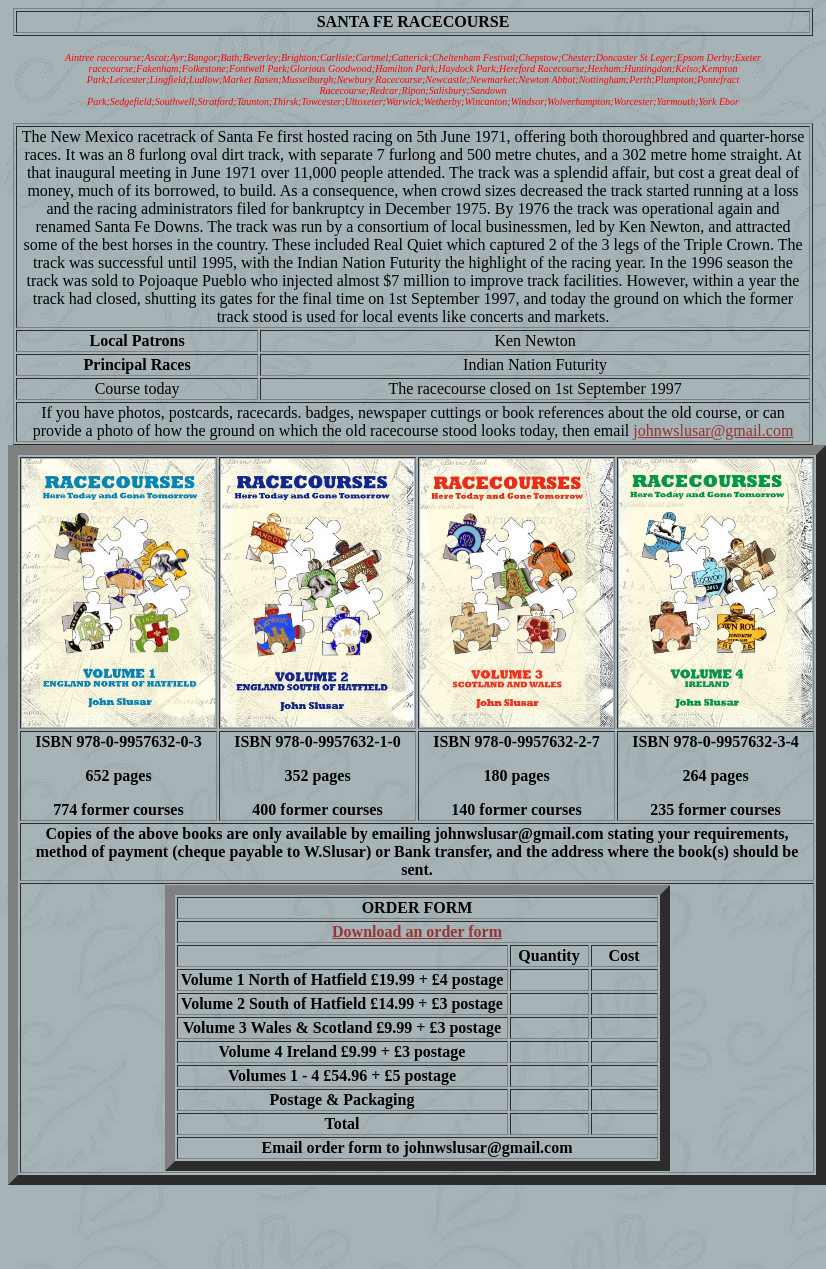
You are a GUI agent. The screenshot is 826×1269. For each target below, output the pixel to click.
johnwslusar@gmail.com (713, 430)
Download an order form (417, 931)
